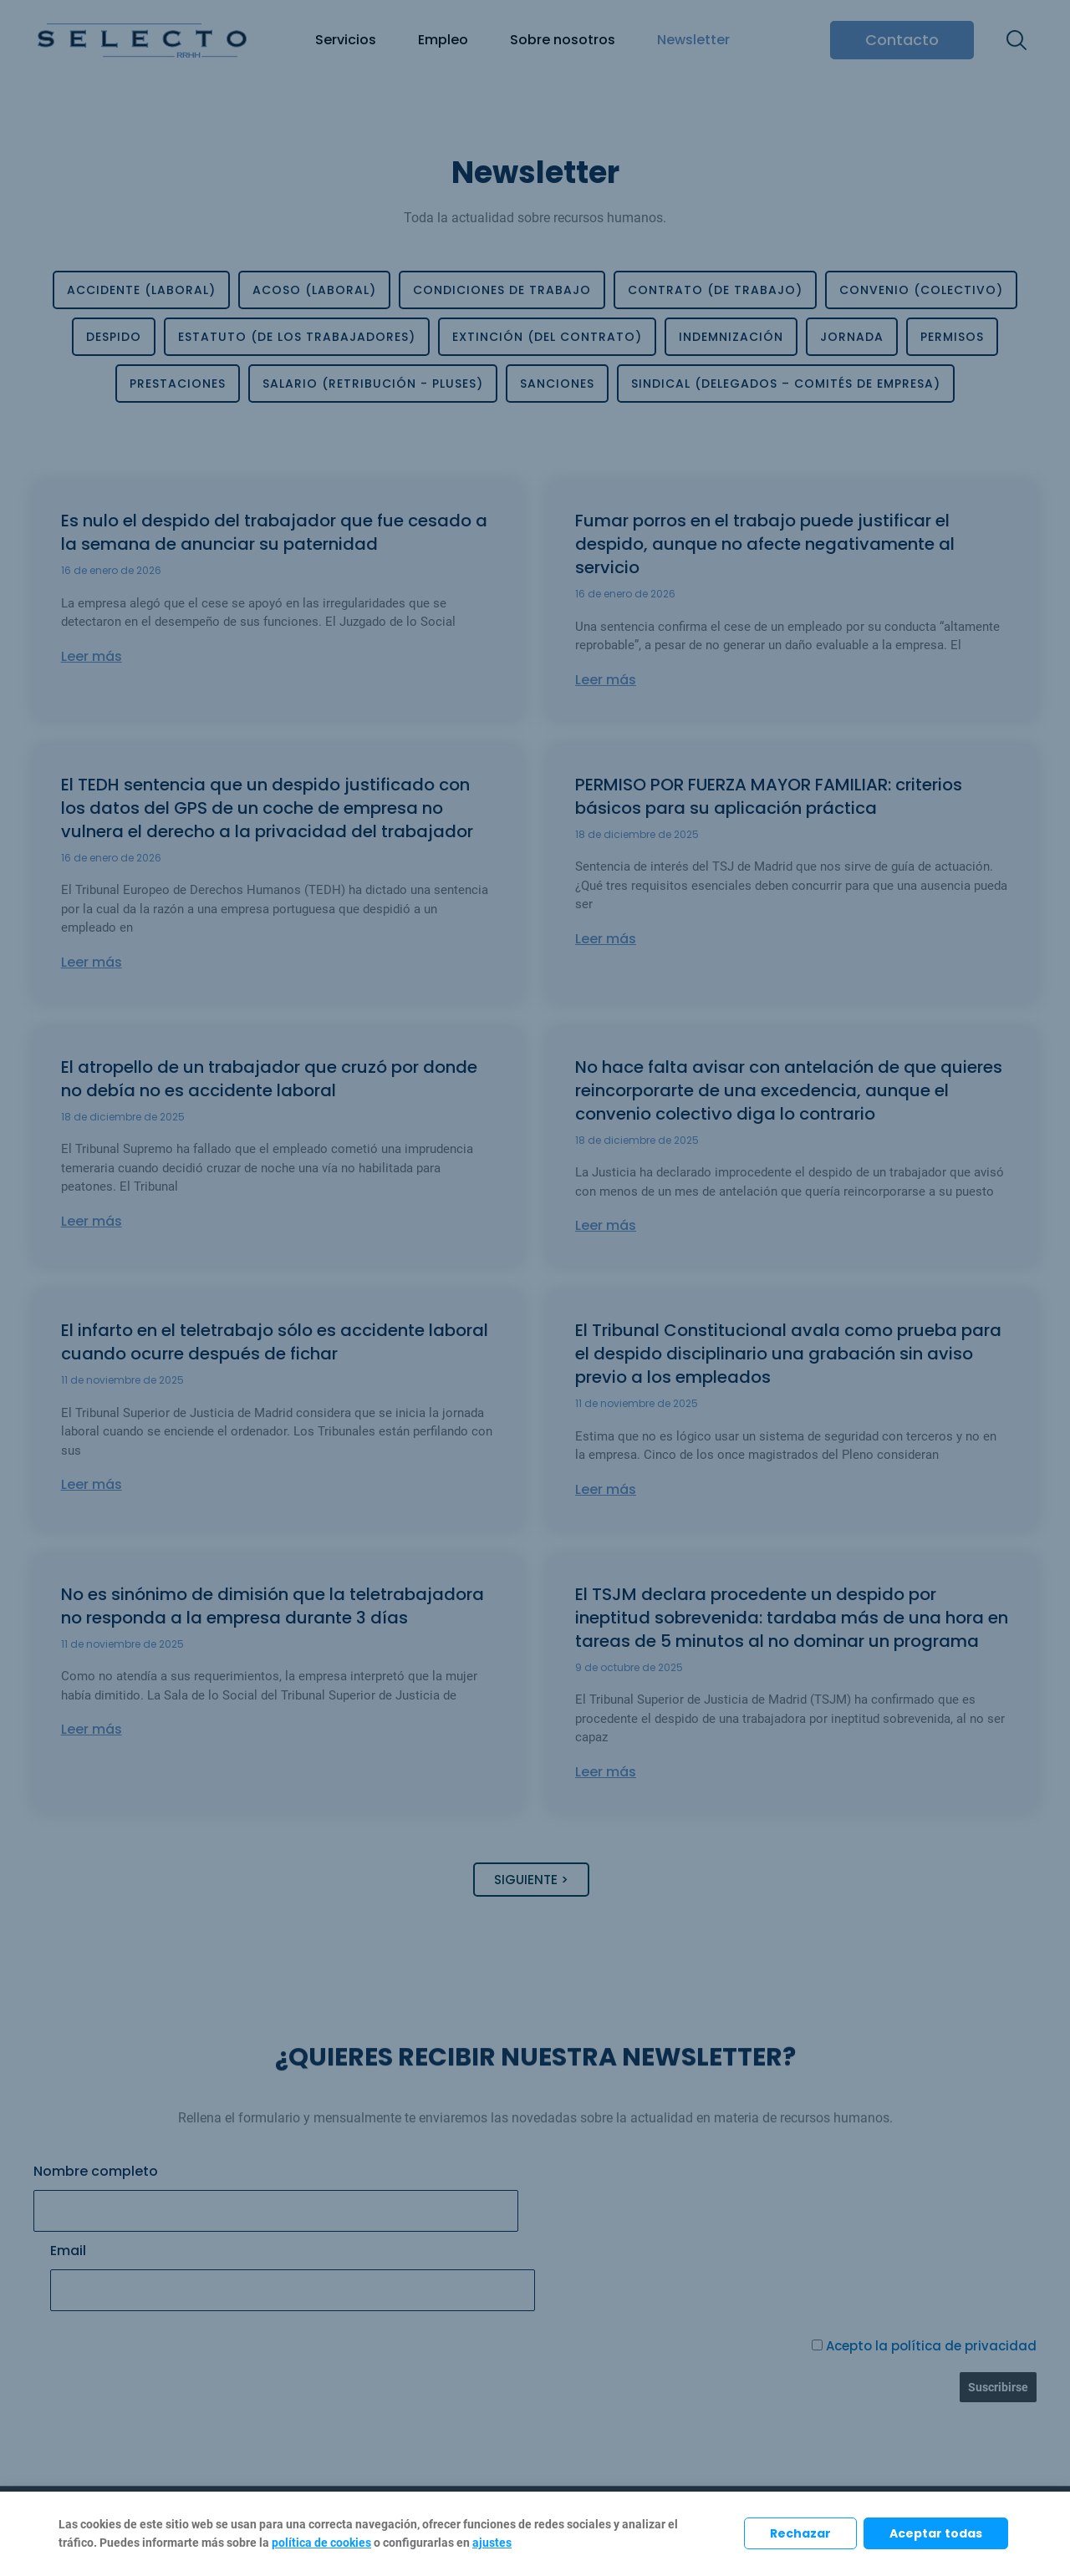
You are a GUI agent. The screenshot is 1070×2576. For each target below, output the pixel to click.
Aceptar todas (935, 2533)
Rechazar (800, 2533)
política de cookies (321, 2542)
